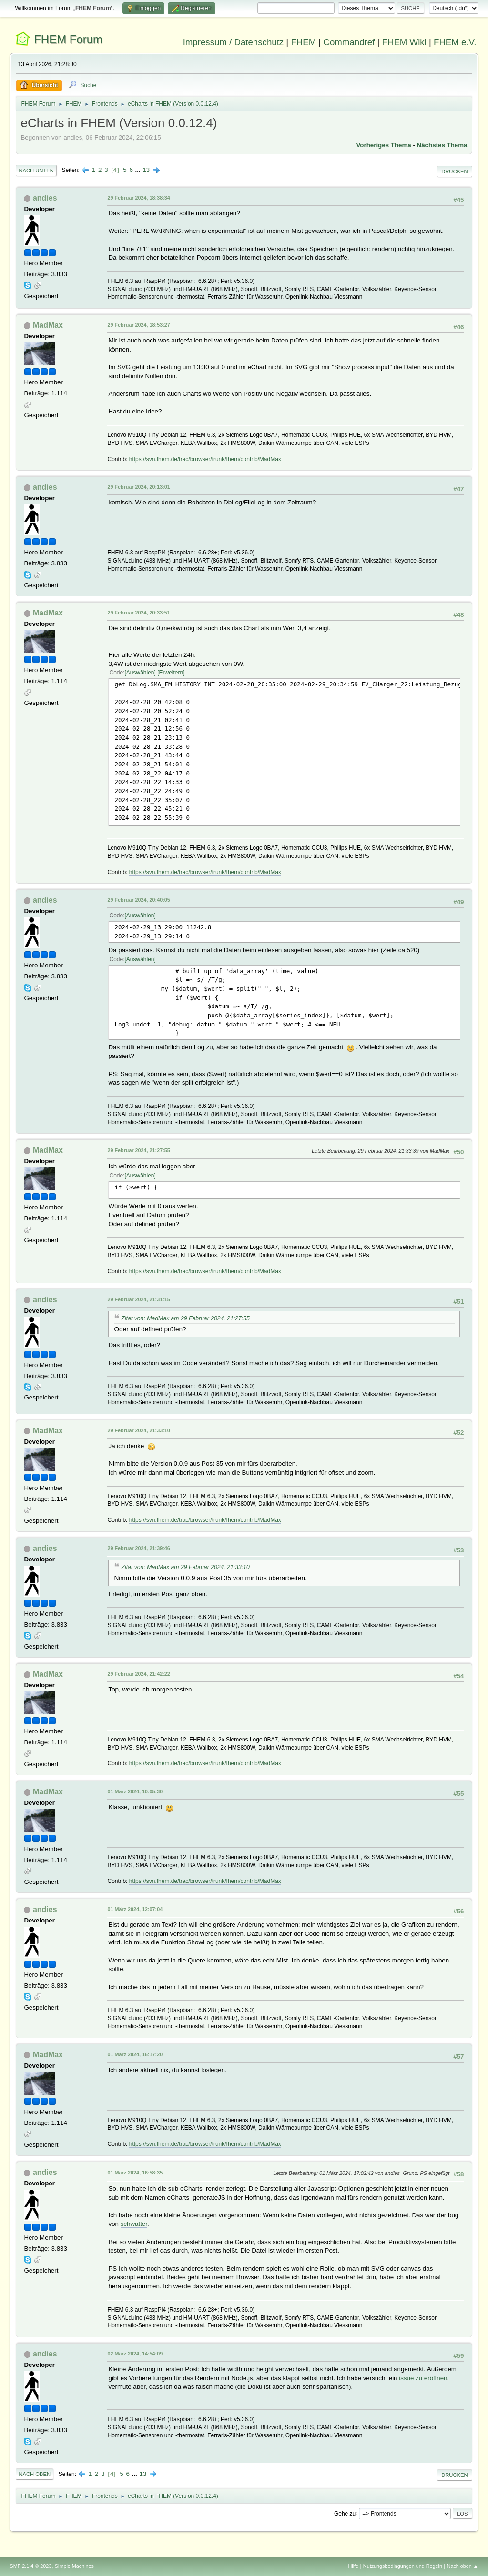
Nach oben (35, 2474)
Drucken (454, 171)
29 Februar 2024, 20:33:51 (138, 612)
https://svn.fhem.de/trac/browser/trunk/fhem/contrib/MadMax (205, 459)
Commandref (349, 42)
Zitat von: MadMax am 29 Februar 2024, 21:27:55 (185, 1318)
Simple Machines (74, 2566)
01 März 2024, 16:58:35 (135, 2172)
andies (45, 198)
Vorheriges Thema (383, 145)
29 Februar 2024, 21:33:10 (138, 1430)
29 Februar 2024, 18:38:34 (138, 198)
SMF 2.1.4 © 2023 (30, 2566)
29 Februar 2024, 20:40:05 (138, 900)
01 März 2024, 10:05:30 (135, 1791)
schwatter (134, 2223)
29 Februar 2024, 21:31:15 (138, 1299)
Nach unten (36, 170)
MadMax (48, 325)
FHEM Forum (68, 39)
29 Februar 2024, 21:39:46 (138, 1548)
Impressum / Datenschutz (233, 42)
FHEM (303, 42)
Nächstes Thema (442, 145)
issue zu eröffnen (423, 2378)
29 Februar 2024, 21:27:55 (138, 1150)
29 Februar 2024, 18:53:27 (138, 325)
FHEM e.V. (455, 42)
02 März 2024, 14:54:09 (135, 2353)
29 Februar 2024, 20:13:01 (138, 487)
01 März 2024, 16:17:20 (135, 2054)
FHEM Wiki (404, 42)
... (138, 169)
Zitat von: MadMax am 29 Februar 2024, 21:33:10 (185, 1567)
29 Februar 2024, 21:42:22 (138, 1674)
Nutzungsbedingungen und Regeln (402, 2566)
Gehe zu (345, 2513)
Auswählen (140, 672)
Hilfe (353, 2566)
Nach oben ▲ (462, 2566)
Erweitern (171, 672)
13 (146, 169)
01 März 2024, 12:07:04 (135, 1909)
